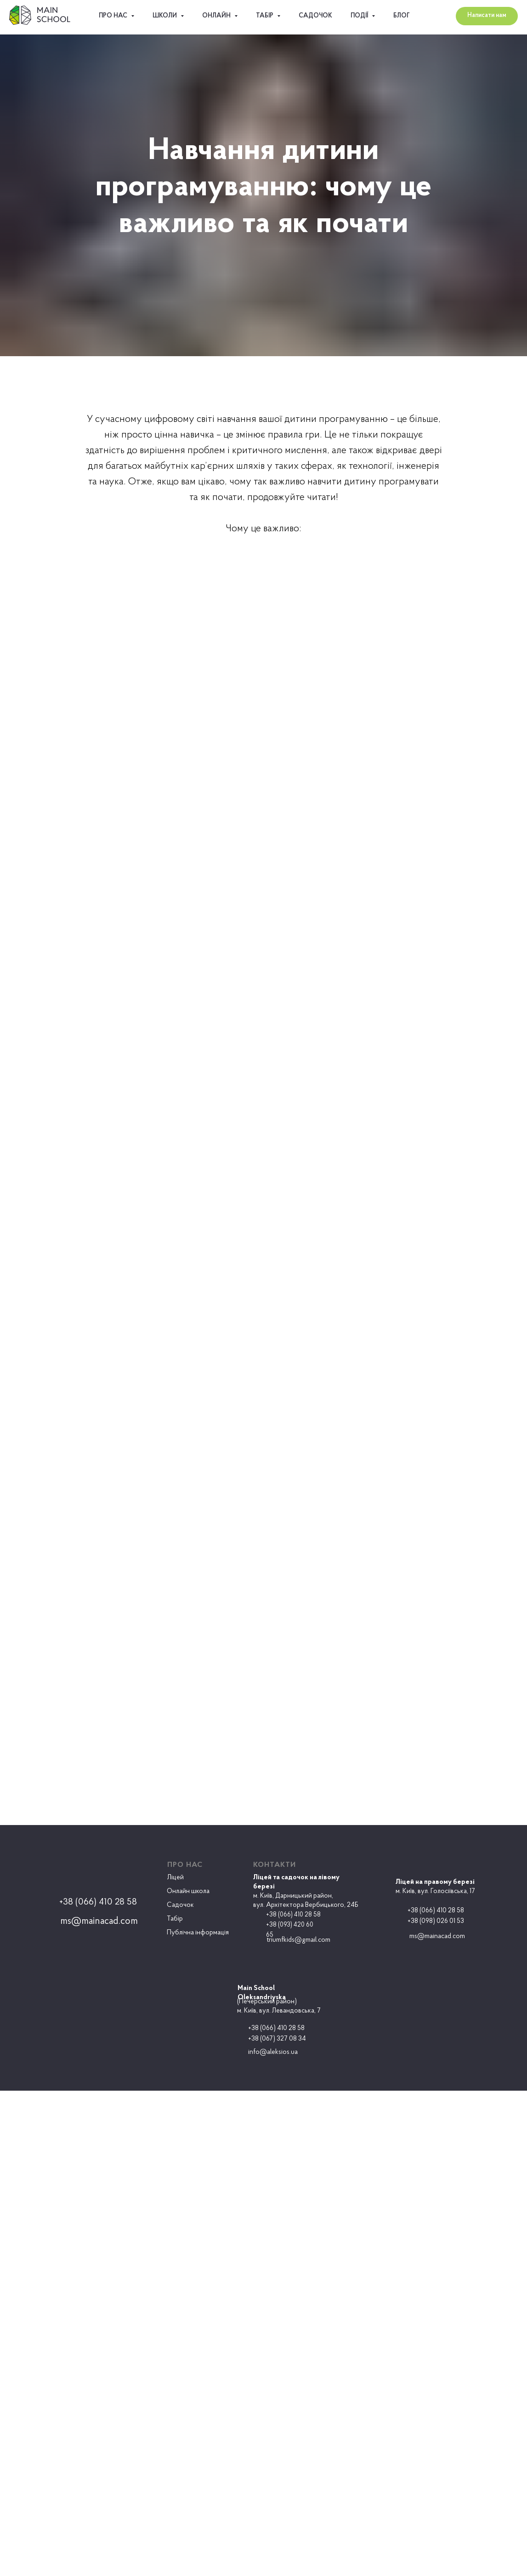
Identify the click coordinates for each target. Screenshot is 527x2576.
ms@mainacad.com (437, 1936)
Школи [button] (165, 16)
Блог (401, 16)
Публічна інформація (198, 1932)
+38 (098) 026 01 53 (436, 1921)
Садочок (315, 16)
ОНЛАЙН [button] (217, 16)
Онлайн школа (188, 1891)
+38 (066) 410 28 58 (436, 1910)
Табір (175, 1919)
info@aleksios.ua (273, 2052)
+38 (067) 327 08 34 (277, 2039)
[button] (487, 16)
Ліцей (175, 1877)
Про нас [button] (114, 16)
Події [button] (360, 16)
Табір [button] (265, 16)
